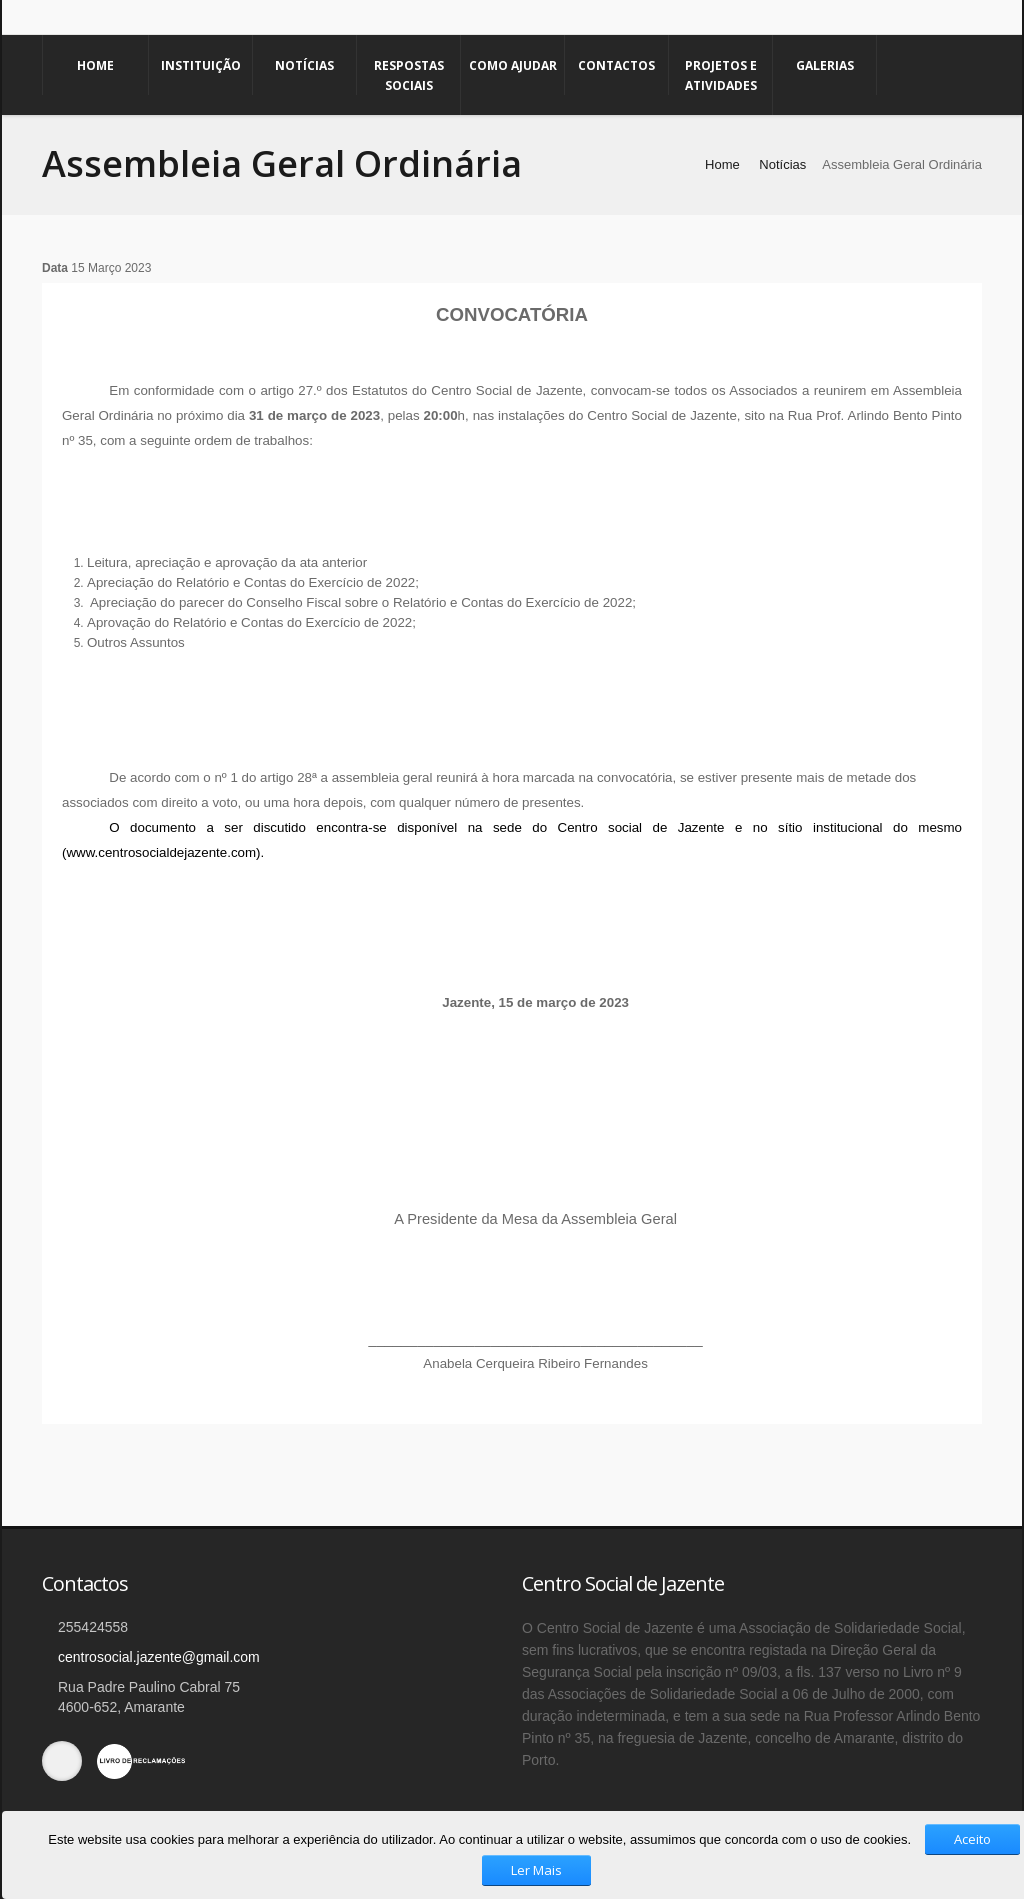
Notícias (304, 65)
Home (95, 65)
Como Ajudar (513, 65)
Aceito (972, 1839)
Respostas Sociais (409, 75)
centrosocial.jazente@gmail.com (159, 1657)
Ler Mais (536, 1870)
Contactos (616, 65)
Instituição (201, 65)
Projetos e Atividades (721, 75)
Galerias (825, 65)
